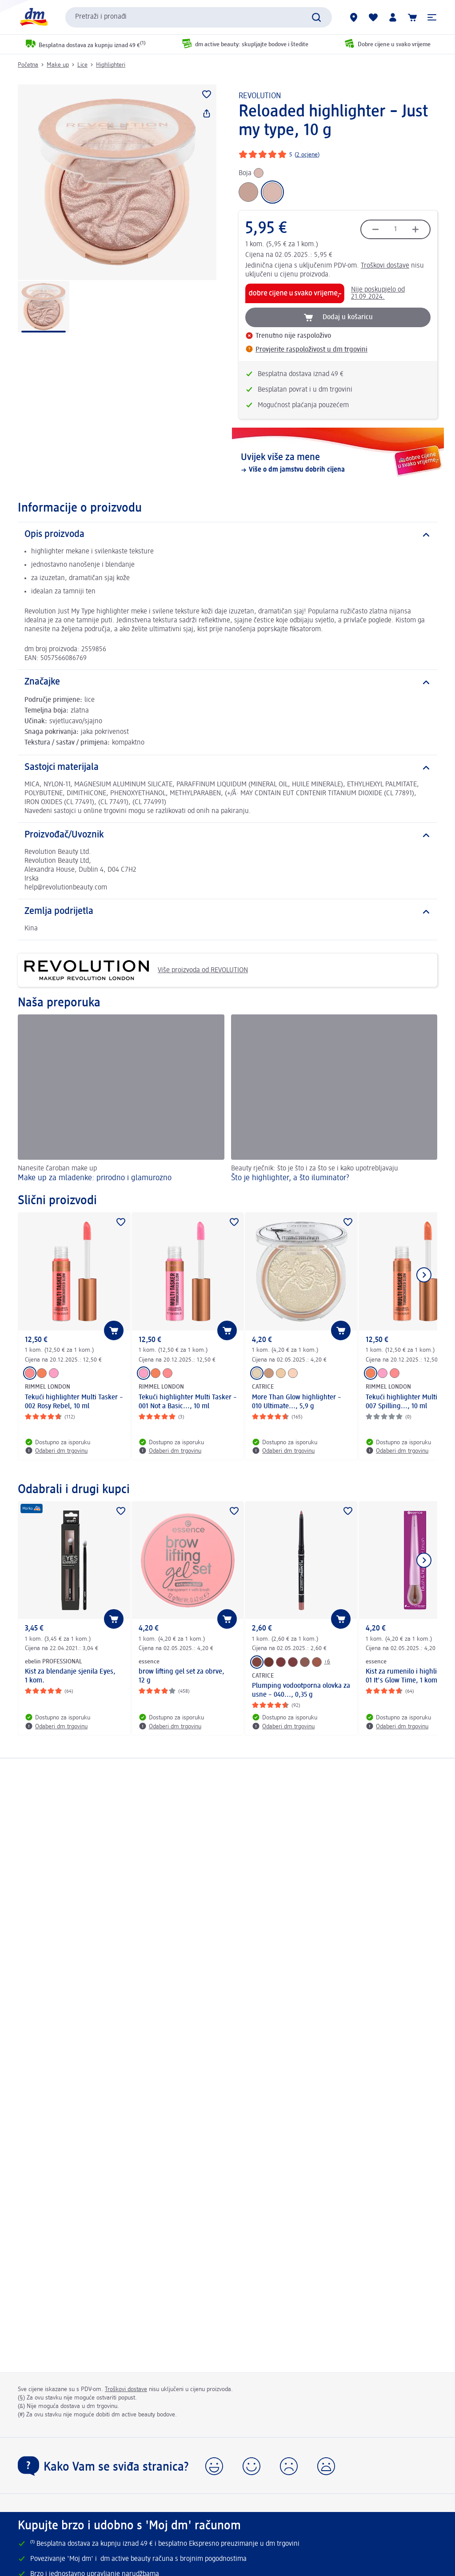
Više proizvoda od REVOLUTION (136, 970)
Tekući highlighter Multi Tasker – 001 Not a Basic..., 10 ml (188, 1402)
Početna (28, 65)
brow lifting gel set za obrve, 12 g (181, 1676)
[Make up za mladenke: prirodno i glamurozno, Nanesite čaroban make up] (121, 1099)
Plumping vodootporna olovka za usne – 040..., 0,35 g (301, 1691)
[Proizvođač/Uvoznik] (227, 835)
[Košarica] (412, 17)
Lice (82, 65)
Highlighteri (110, 65)
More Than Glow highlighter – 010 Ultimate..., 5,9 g (296, 1402)
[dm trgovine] (353, 17)
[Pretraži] (316, 17)
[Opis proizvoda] (227, 534)
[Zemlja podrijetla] (227, 911)
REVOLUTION (260, 96)
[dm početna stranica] (33, 17)
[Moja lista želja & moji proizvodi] (373, 17)
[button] (432, 17)
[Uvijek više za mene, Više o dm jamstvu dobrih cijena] (338, 463)
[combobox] (198, 17)
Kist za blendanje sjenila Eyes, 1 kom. (70, 1676)
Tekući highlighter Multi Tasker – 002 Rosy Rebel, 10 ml (74, 1402)
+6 (327, 1662)
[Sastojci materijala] (227, 767)
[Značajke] (227, 682)
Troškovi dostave (385, 265)
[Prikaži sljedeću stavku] (423, 1274)
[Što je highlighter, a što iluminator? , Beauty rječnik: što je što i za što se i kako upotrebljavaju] (334, 1099)
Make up (58, 65)
